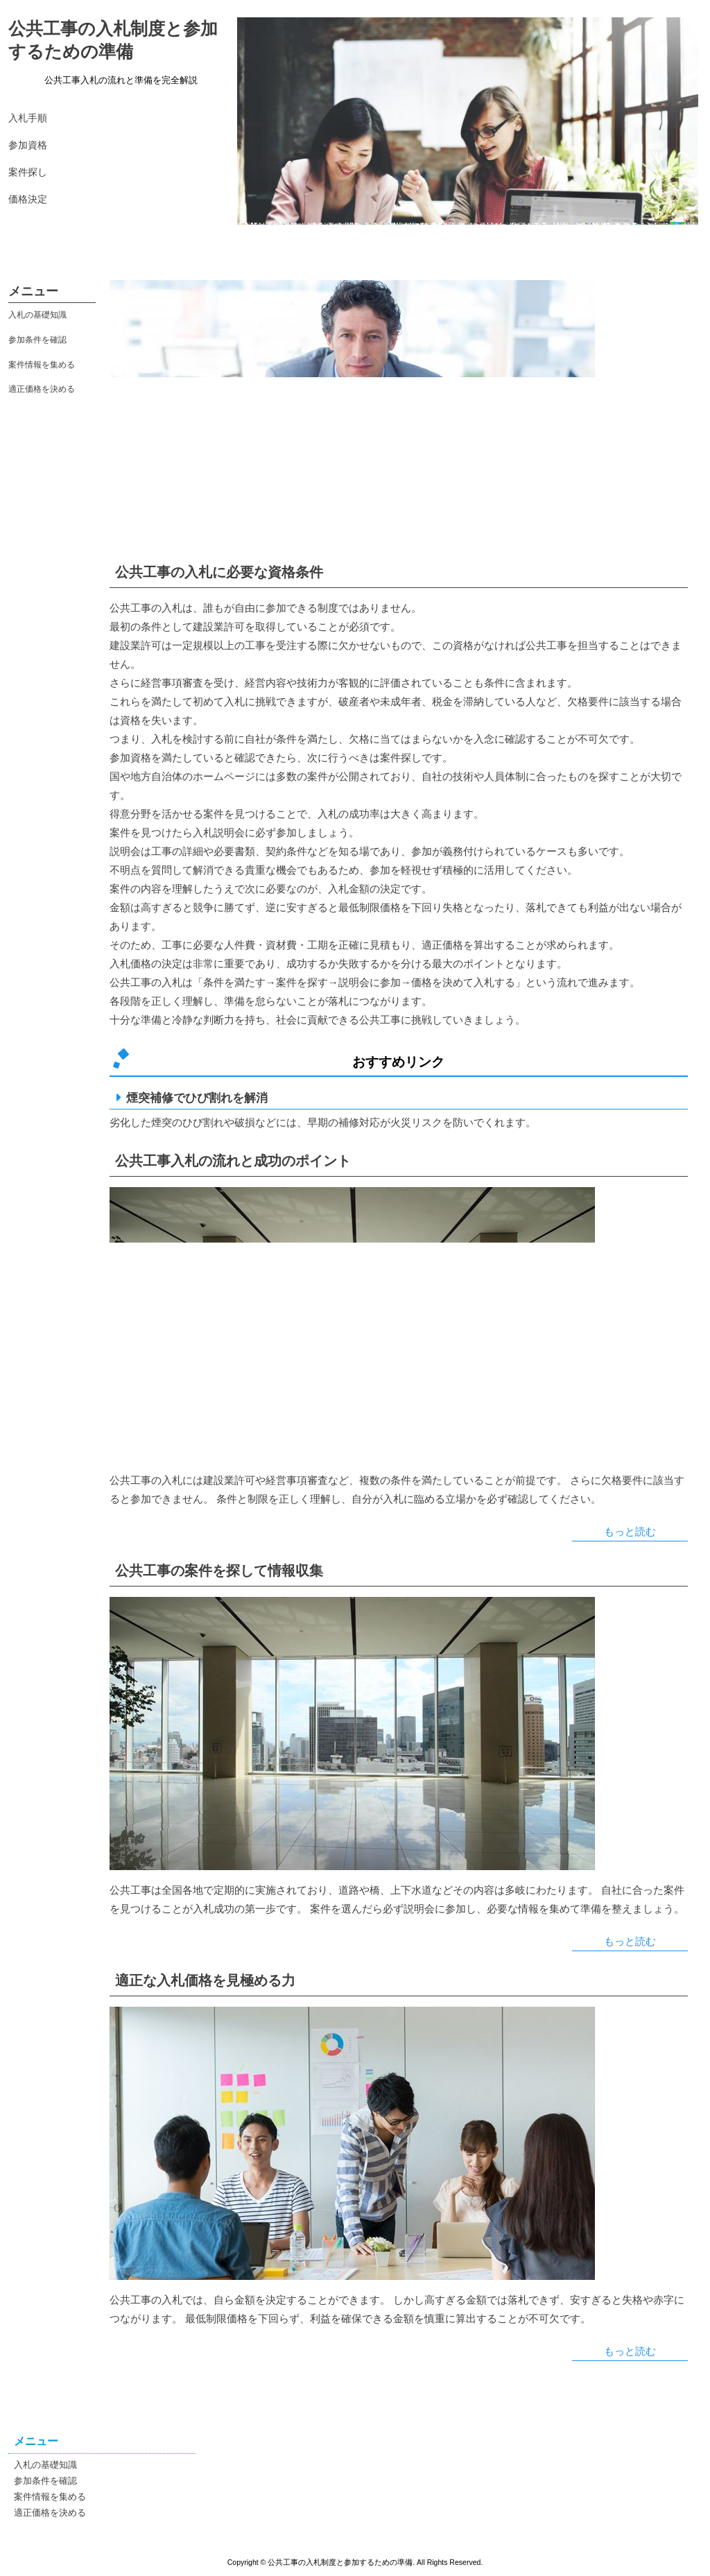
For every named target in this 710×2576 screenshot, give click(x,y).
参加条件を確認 (37, 340)
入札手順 (27, 117)
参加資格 (27, 144)
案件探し (27, 172)
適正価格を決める (41, 389)
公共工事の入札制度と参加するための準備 (113, 40)
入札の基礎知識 (37, 315)
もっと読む (630, 1531)
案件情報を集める (41, 365)
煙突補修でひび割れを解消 (197, 1098)
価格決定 (27, 199)
